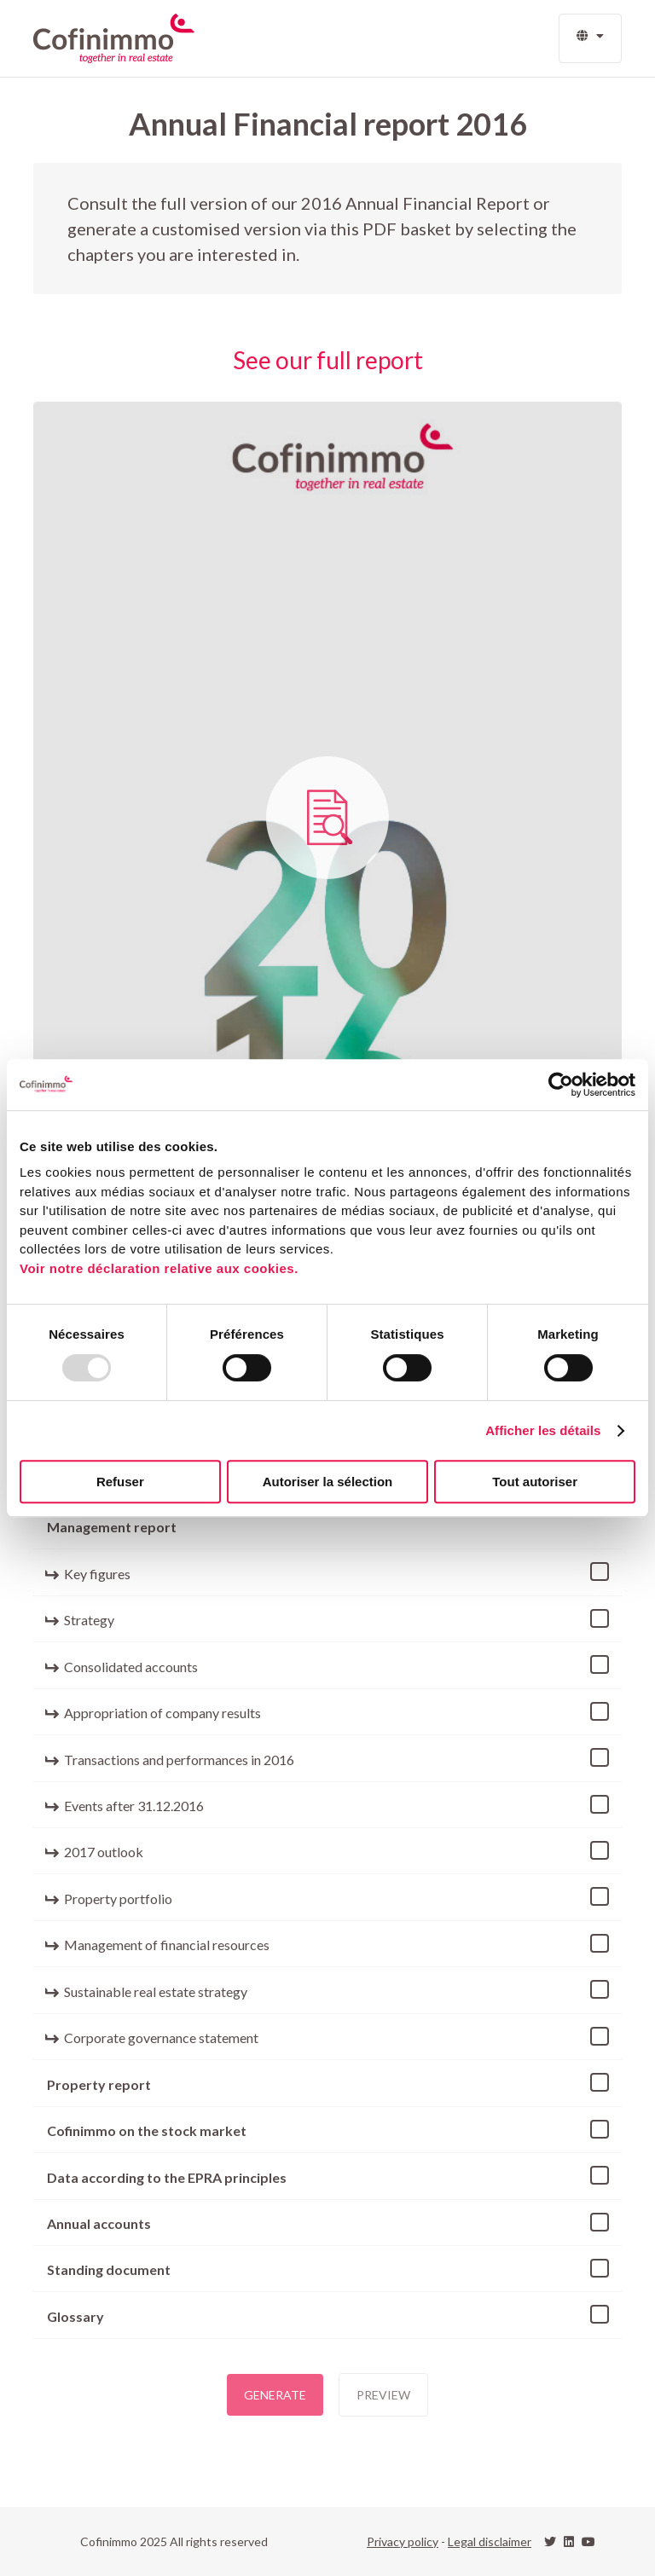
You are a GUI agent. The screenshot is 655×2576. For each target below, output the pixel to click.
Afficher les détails (542, 1430)
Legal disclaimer (489, 2541)
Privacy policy (402, 2541)
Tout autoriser (534, 1481)
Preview (383, 2395)
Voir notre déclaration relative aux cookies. (159, 1268)
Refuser (120, 1481)
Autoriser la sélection (328, 1481)
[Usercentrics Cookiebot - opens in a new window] (560, 1084)
